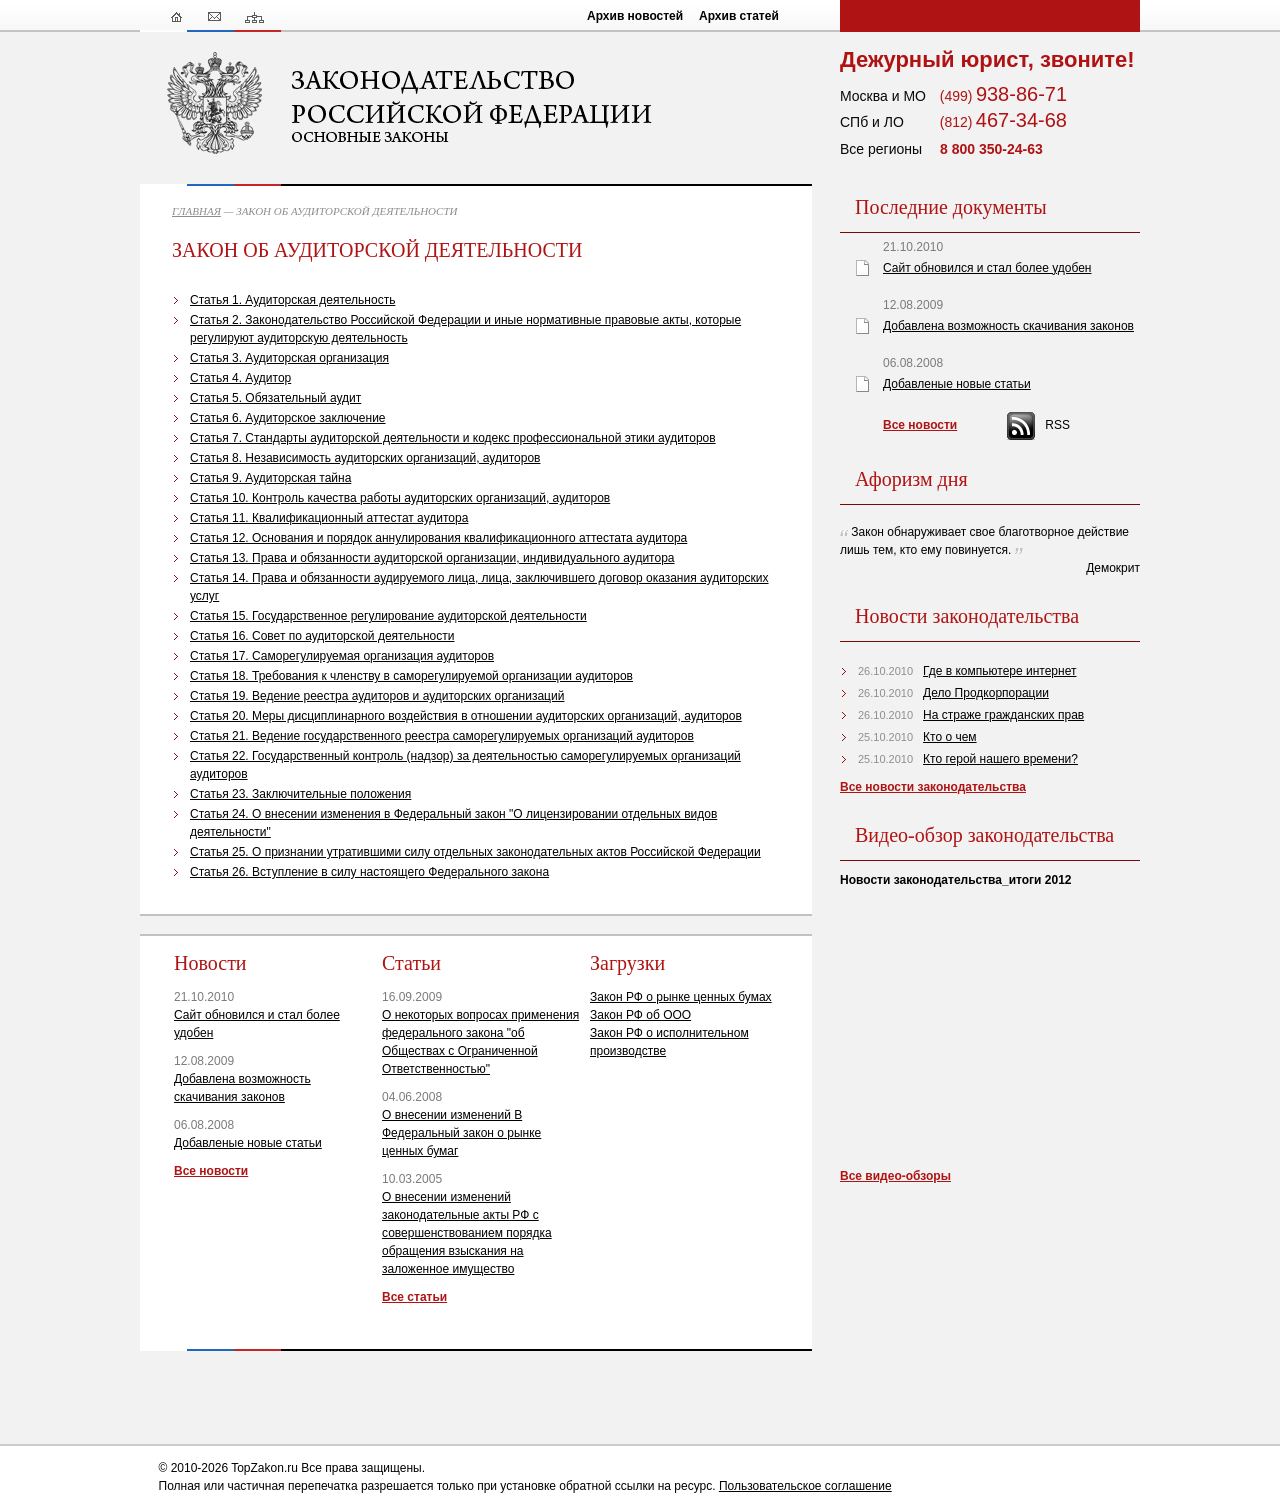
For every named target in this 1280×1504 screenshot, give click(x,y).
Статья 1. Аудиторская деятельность (292, 300)
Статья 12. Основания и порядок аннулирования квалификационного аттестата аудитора (438, 538)
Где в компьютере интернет (999, 671)
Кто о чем (950, 737)
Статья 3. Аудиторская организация (289, 358)
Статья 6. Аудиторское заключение (288, 418)
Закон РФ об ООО (640, 1015)
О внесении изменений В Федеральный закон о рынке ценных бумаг (461, 1133)
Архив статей (739, 16)
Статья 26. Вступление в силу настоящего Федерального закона (369, 872)
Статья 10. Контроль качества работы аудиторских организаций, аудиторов (400, 498)
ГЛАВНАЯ (196, 211)
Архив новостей (635, 16)
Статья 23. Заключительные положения (300, 794)
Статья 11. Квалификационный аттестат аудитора (329, 518)
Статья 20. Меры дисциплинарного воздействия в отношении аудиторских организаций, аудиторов (466, 716)
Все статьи (414, 1297)
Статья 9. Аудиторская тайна (270, 478)
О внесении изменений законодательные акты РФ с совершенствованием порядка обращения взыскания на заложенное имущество (467, 1233)
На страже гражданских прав (1003, 715)
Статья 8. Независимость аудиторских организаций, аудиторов (365, 458)
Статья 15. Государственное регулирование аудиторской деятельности (388, 616)
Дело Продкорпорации (986, 693)
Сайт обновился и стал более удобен (987, 268)
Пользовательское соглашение (805, 1486)
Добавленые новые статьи (248, 1143)
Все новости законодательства (933, 787)
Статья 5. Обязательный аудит (275, 398)
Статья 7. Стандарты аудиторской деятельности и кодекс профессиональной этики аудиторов (453, 438)
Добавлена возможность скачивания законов (1008, 326)
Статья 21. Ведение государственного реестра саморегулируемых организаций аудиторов (442, 736)
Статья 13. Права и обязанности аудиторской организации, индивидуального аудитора (432, 558)
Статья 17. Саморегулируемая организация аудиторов (342, 656)
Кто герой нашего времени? (1000, 759)
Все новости (211, 1171)
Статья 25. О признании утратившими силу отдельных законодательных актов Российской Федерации (475, 852)
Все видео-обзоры (895, 1176)
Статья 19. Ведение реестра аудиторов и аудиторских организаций (377, 696)
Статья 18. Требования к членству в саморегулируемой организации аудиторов (411, 676)
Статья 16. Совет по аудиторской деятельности (322, 636)
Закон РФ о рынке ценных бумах (681, 997)
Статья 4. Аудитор (240, 378)
